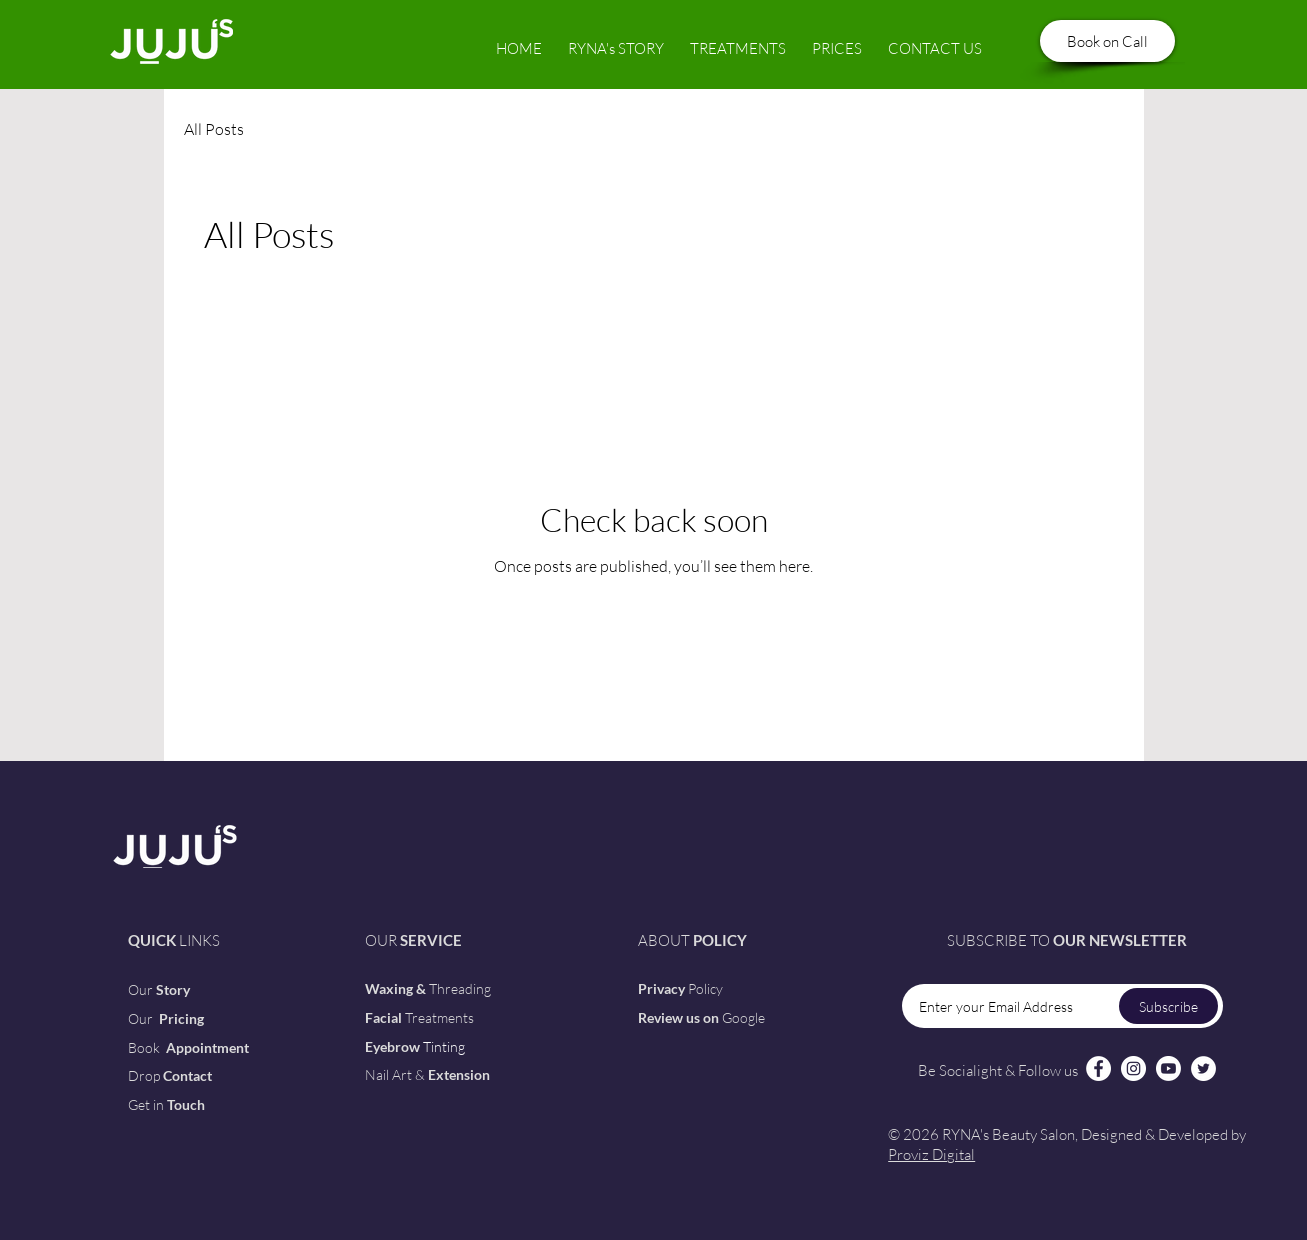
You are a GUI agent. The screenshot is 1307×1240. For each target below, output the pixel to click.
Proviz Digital (931, 1154)
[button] (738, 40)
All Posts (214, 129)
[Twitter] (1203, 1068)
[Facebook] (1098, 1068)
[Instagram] (1133, 1068)
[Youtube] (1168, 1068)
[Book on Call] (1107, 41)
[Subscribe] (1168, 1006)
